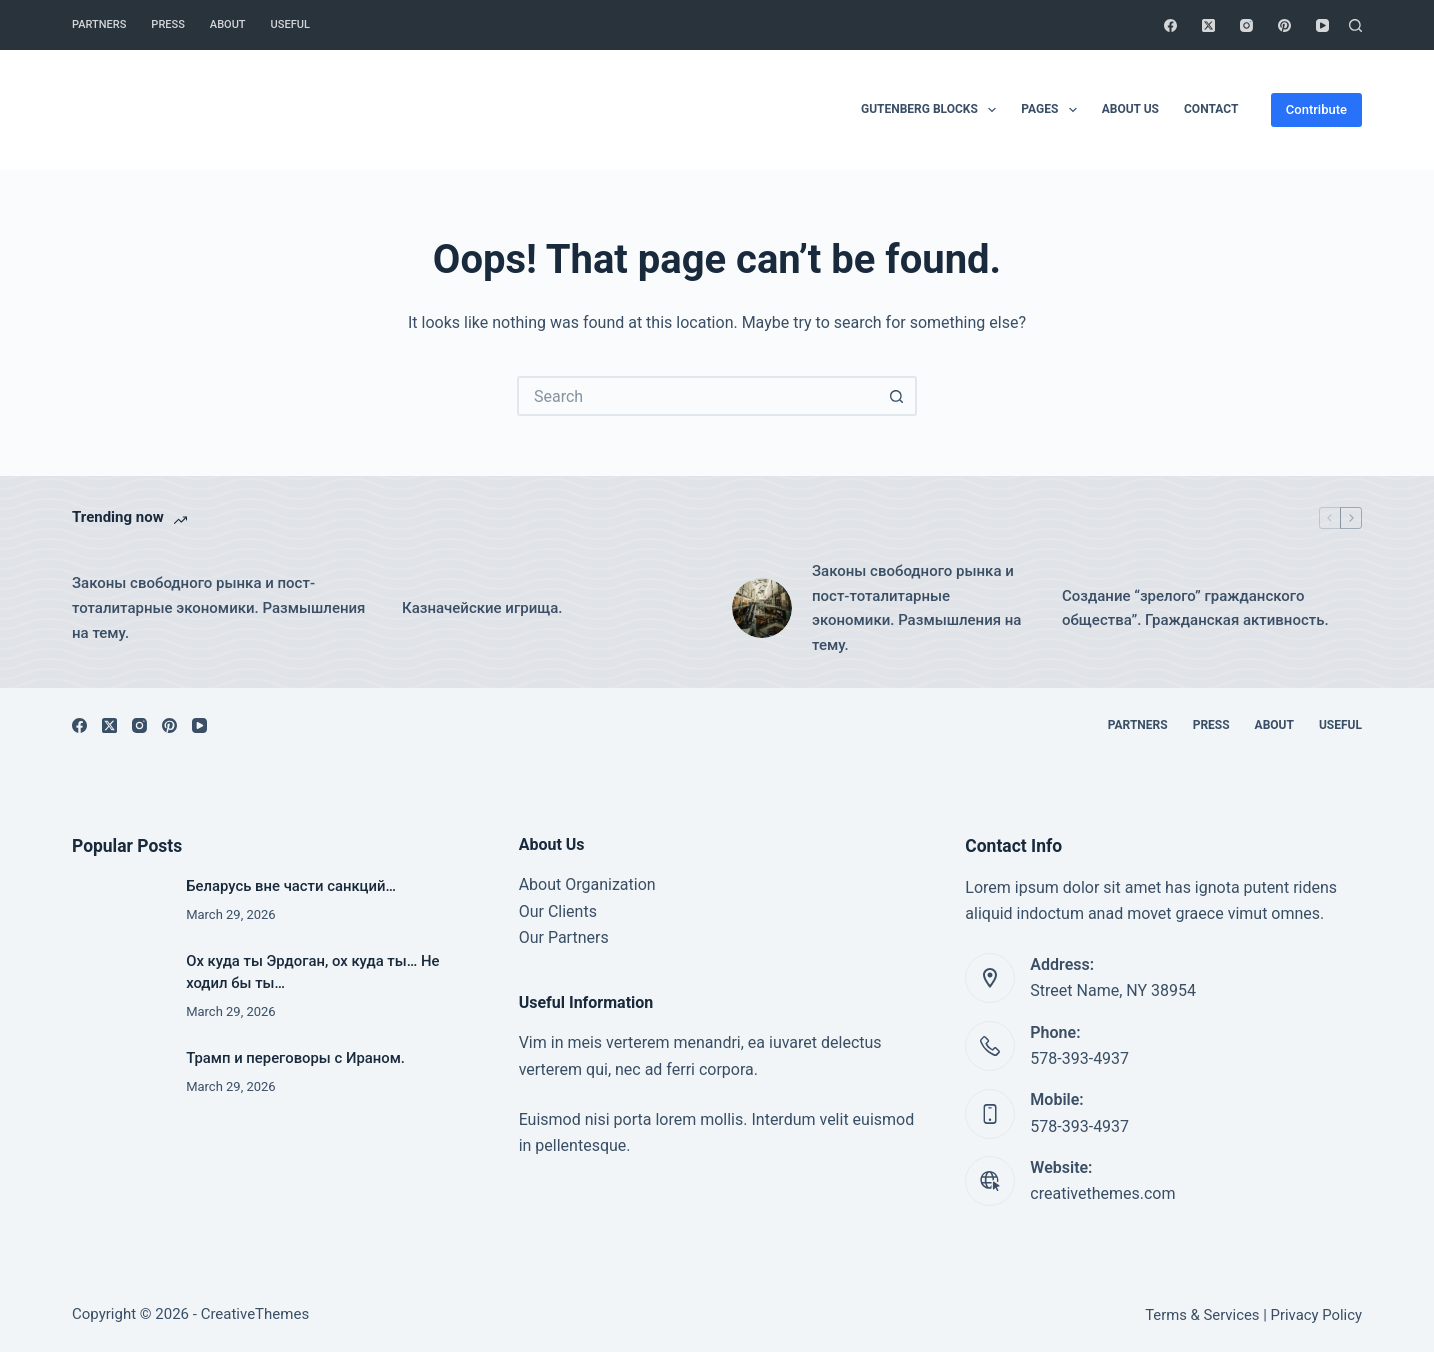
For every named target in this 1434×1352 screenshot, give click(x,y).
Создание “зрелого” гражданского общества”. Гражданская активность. (1195, 608)
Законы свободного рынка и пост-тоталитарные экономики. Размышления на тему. (218, 608)
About (228, 24)
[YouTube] (1322, 25)
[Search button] (897, 396)
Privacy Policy (1316, 1315)
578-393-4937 (1079, 1058)
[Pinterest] (1284, 25)
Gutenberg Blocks (932, 110)
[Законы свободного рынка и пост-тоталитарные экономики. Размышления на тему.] (762, 608)
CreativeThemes (255, 1314)
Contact (1211, 109)
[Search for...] (697, 396)
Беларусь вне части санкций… (291, 886)
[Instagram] (1246, 25)
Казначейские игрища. (482, 608)
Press (167, 24)
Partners (99, 24)
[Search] (1355, 25)
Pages (1052, 110)
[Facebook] (1170, 25)
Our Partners (564, 937)
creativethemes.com (1102, 1193)
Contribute (1316, 109)
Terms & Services (1202, 1315)
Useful (290, 24)
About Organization (587, 884)
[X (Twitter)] (1208, 25)
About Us (1130, 109)
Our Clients (558, 911)
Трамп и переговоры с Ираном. (295, 1058)
